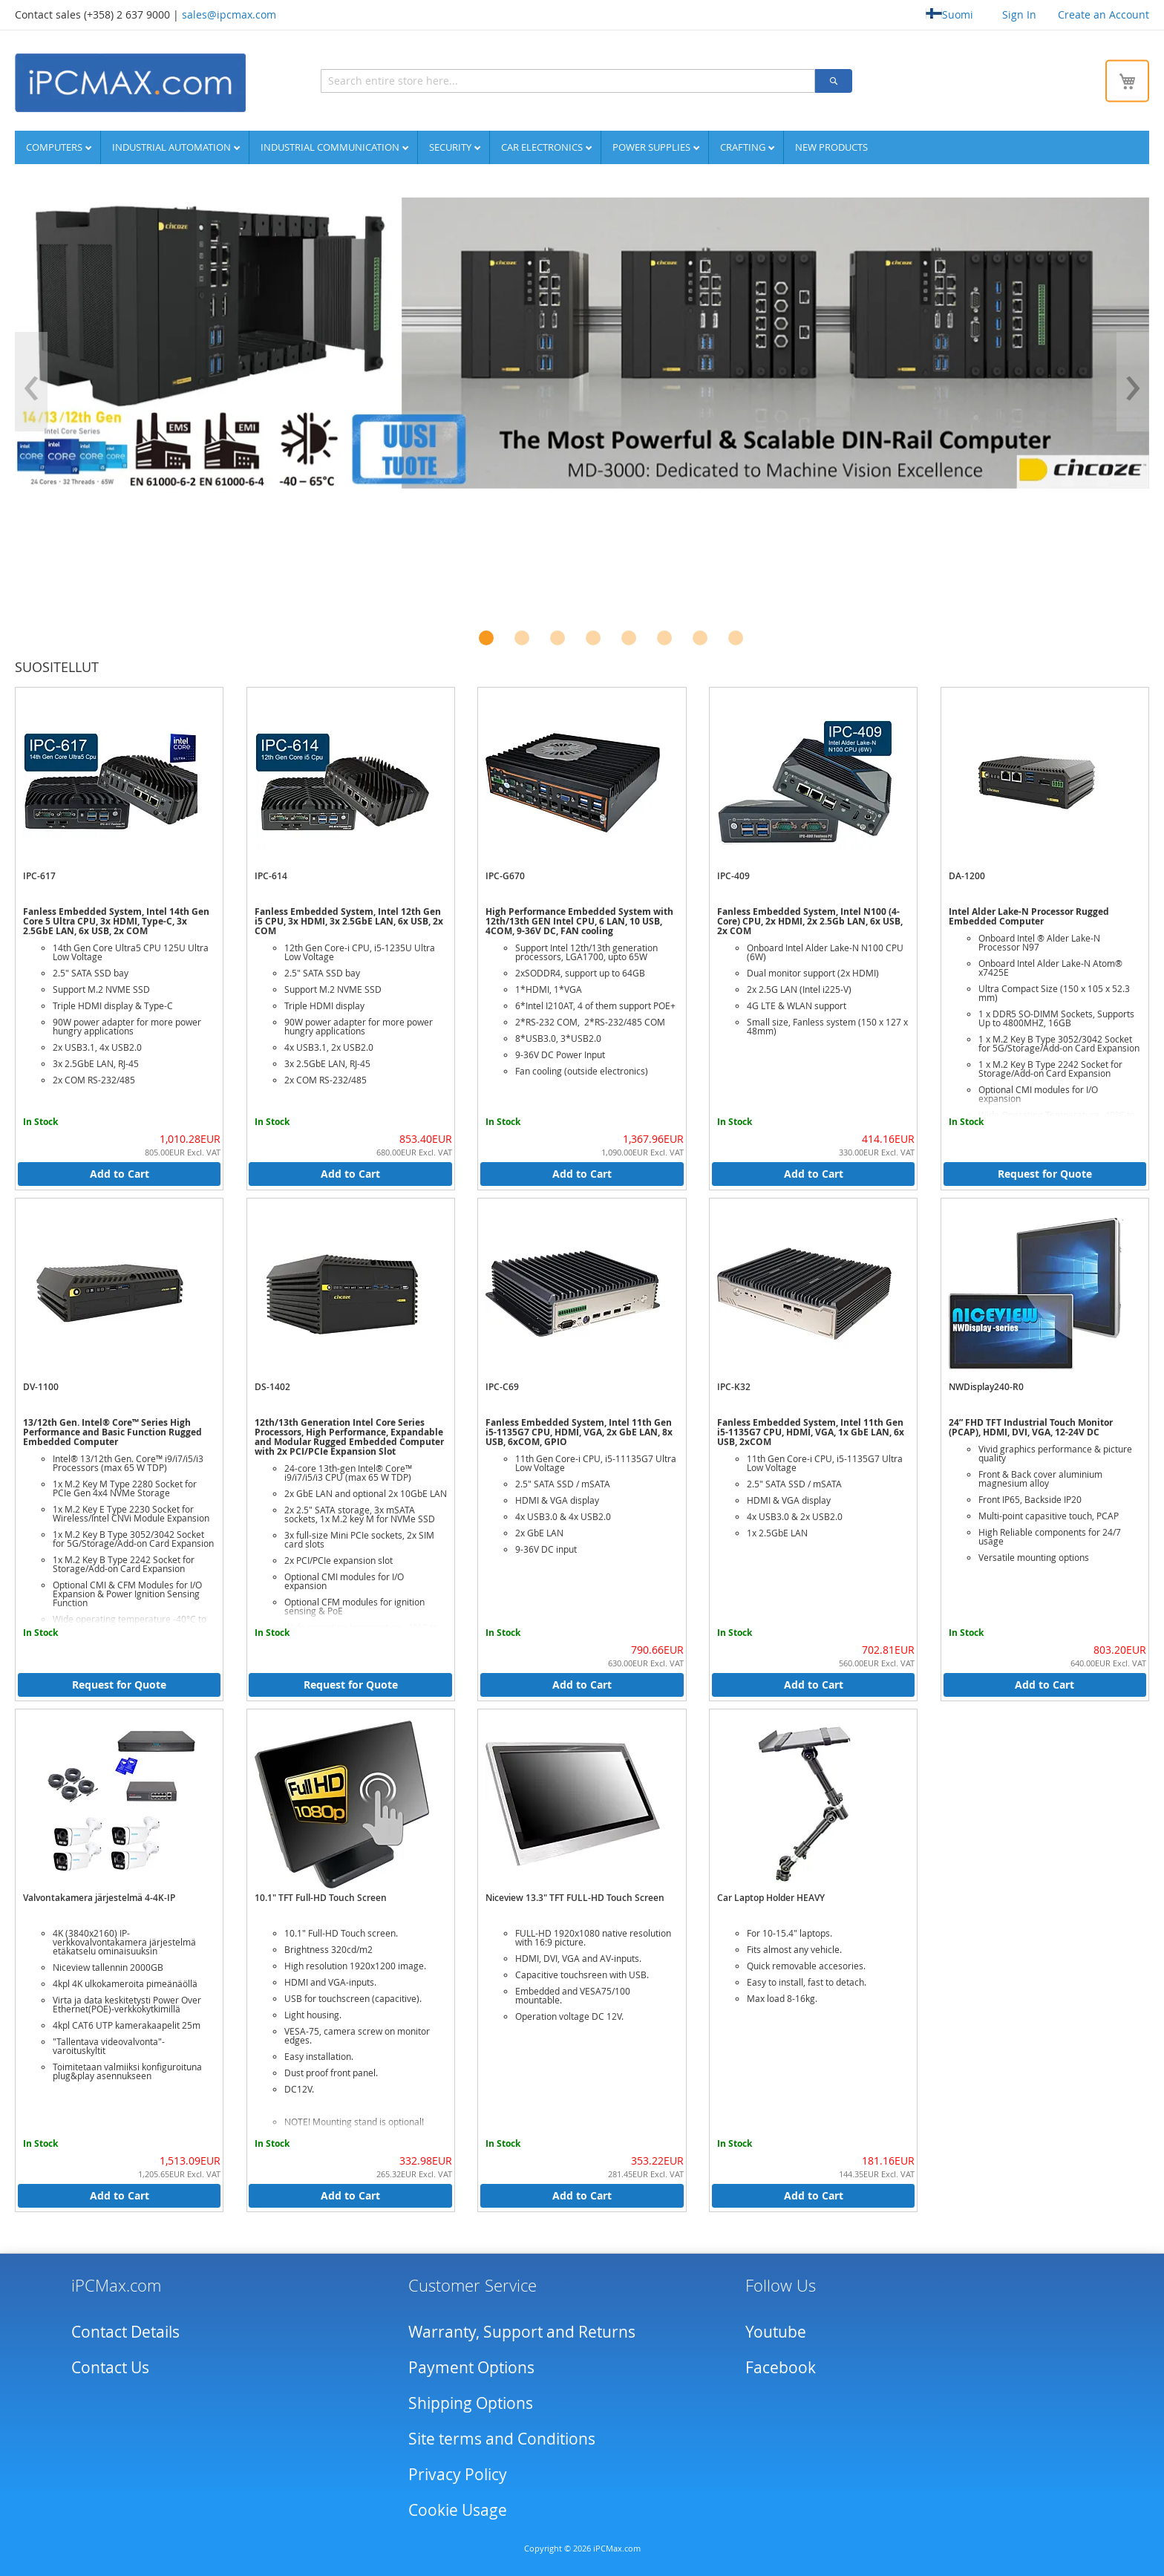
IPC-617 (39, 875)
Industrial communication (331, 146)
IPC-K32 (734, 1386)
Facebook (780, 2366)
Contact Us (110, 2366)
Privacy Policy (457, 2473)
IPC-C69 (502, 1386)
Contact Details (125, 2331)
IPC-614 (271, 875)
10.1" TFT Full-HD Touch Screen (321, 1897)
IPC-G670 (505, 875)
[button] (486, 637)
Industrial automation (172, 146)
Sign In (1019, 14)
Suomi (949, 14)
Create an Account (1103, 14)
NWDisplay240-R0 (986, 1386)
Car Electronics (543, 146)
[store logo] (130, 82)
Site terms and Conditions (501, 2437)
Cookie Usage (457, 2509)
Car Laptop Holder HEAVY (771, 1897)
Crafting (744, 146)
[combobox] (501, 80)
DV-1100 (41, 1386)
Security (451, 146)
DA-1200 (967, 875)
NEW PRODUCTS (831, 146)
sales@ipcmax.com (229, 14)
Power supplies (652, 146)
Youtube (775, 2331)
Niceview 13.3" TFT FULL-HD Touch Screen (574, 1897)
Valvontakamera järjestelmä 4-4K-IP (99, 1897)
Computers (55, 146)
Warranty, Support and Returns (521, 2331)
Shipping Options (470, 2402)
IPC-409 (733, 875)
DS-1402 (272, 1386)
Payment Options (471, 2366)
